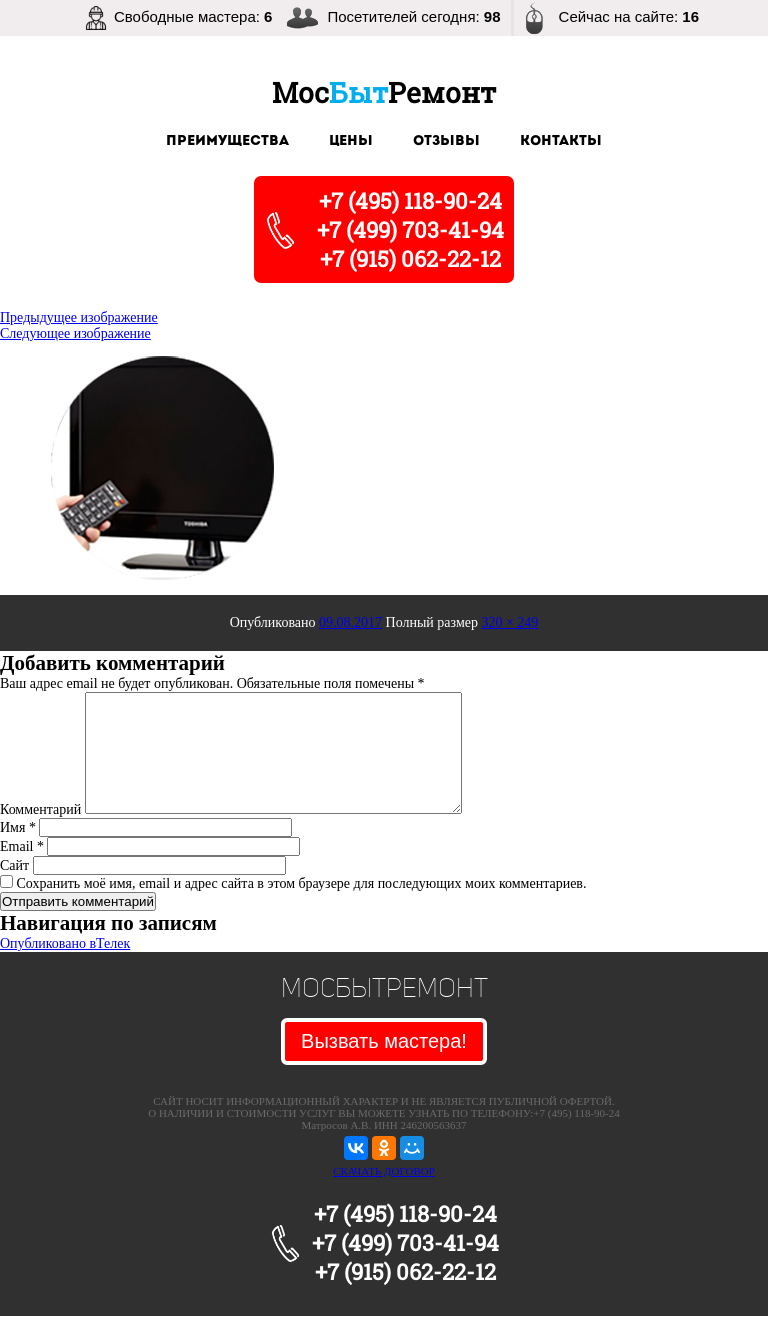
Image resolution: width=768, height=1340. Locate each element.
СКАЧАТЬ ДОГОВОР (384, 1195)
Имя (18, 851)
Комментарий (40, 833)
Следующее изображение (75, 333)
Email (22, 870)
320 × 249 (509, 622)
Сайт (14, 889)
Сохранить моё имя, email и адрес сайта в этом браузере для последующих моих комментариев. (302, 907)
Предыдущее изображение (79, 317)
